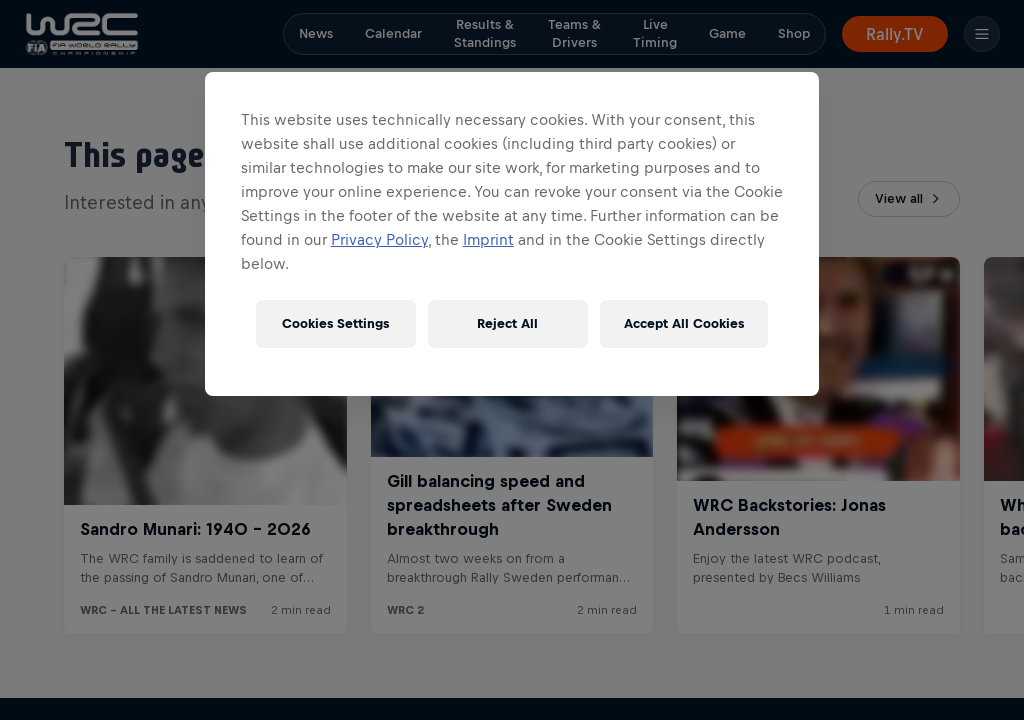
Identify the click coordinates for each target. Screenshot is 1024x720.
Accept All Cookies (684, 323)
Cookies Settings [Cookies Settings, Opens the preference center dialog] (335, 323)
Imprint (488, 239)
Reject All (507, 323)
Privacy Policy (379, 239)
